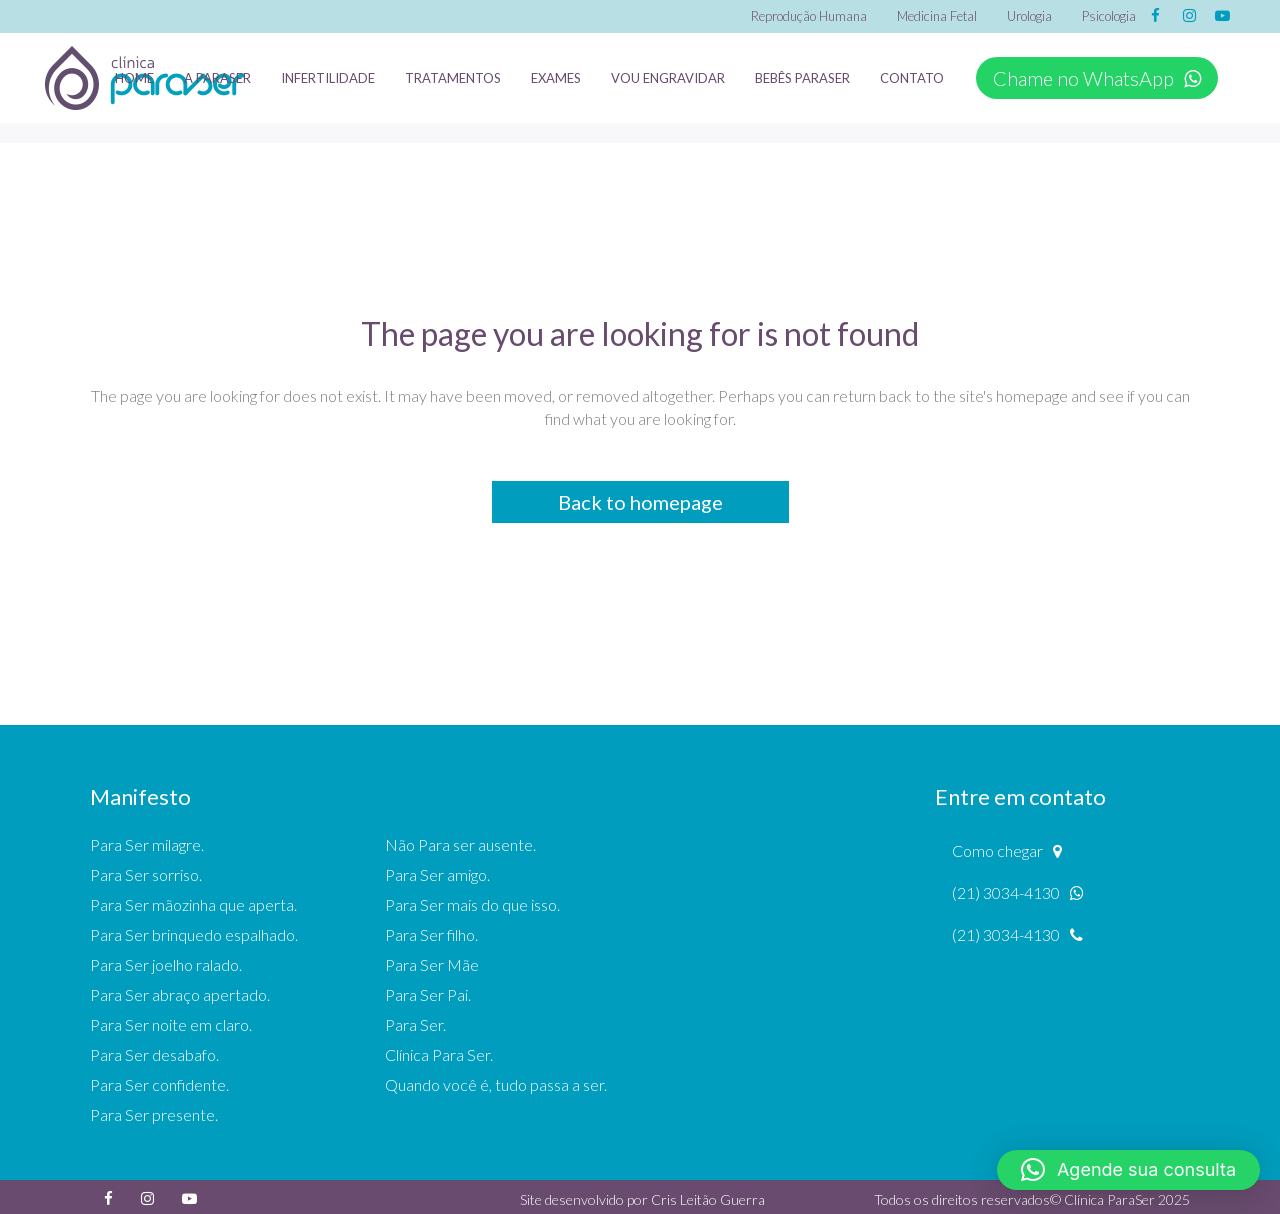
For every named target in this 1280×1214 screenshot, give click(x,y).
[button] (1128, 1170)
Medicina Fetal (937, 16)
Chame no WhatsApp (1097, 78)
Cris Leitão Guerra (708, 1199)
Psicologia (1109, 16)
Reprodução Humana (809, 16)
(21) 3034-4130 (1018, 892)
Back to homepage (640, 502)
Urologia (1029, 16)
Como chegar (1007, 850)
